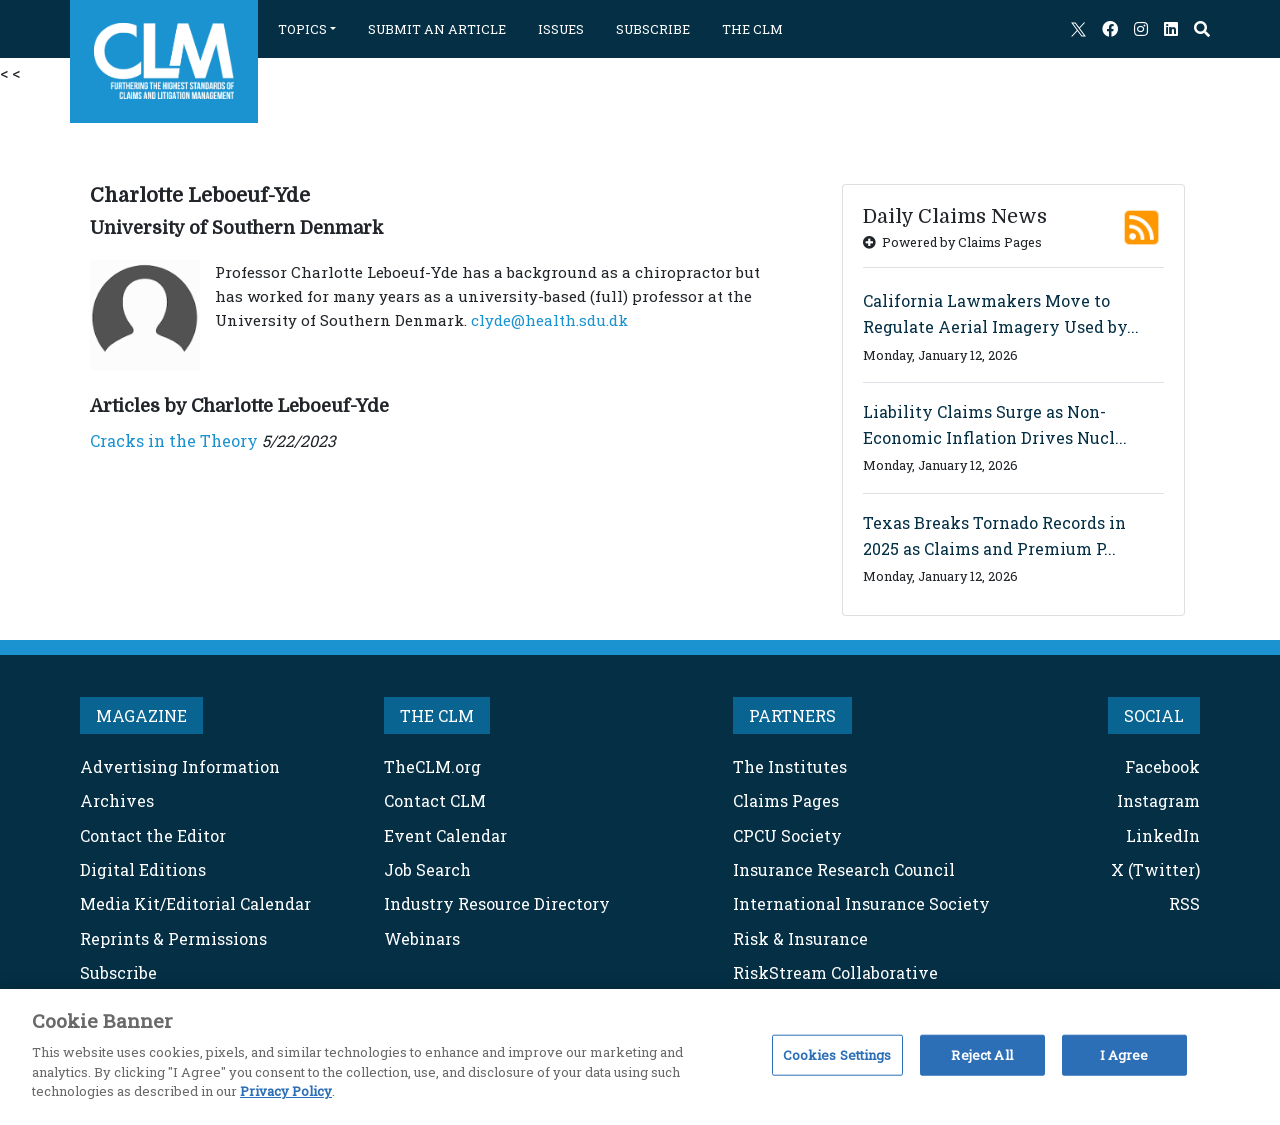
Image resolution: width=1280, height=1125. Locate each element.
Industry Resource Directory (497, 903)
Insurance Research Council (844, 869)
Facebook (1162, 766)
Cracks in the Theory (174, 440)
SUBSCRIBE (653, 29)
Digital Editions (143, 869)
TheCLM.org (432, 766)
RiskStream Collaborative (835, 972)
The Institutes (790, 766)
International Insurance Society (861, 903)
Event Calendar (445, 835)
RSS (1184, 903)
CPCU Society (787, 835)
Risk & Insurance (800, 938)
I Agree (1124, 1054)
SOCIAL (1154, 715)
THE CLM (752, 29)
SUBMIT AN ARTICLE (437, 29)
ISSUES (561, 29)
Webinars (422, 938)
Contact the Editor (153, 835)
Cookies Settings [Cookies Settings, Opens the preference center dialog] (837, 1054)
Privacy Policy (286, 1091)
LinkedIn (1163, 835)
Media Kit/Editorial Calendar (195, 903)
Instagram (1158, 800)
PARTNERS (792, 715)
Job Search (427, 869)
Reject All (981, 1054)
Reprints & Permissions (173, 938)
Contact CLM (435, 800)
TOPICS (302, 29)
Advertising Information (180, 766)
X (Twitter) (1155, 869)
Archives (117, 800)
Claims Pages (786, 800)
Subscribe (118, 972)
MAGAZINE (141, 715)
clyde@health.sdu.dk (549, 320)
